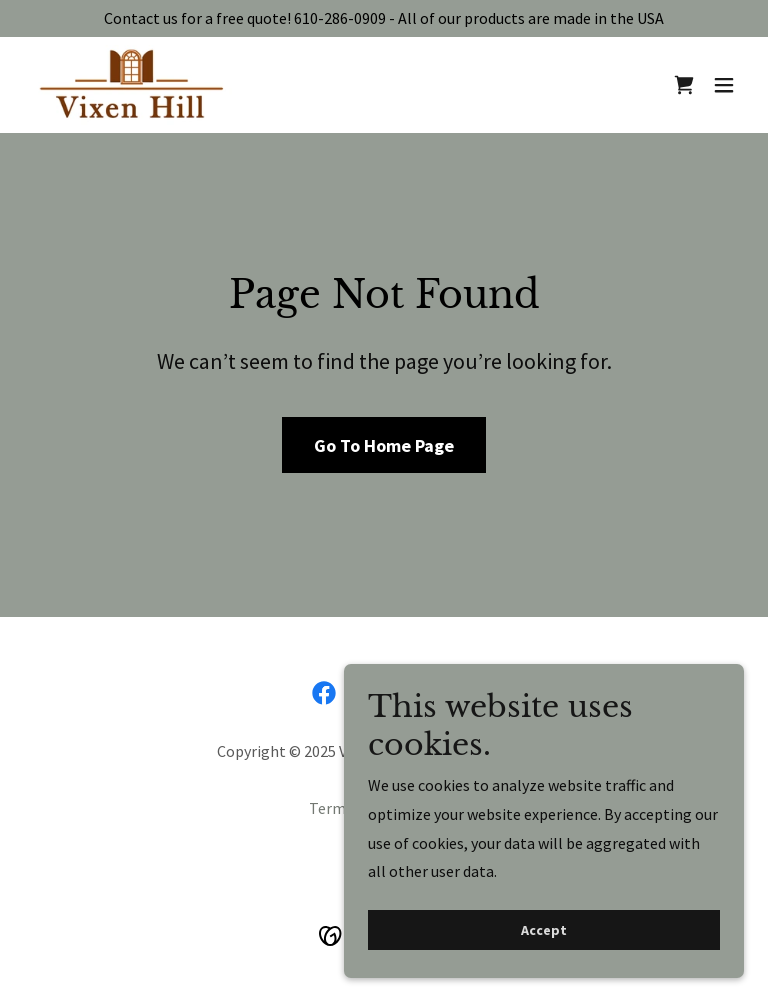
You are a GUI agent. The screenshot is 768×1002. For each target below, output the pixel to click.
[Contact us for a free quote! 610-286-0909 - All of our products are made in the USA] (384, 18)
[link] (132, 85)
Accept (544, 930)
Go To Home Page (384, 445)
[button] (724, 85)
